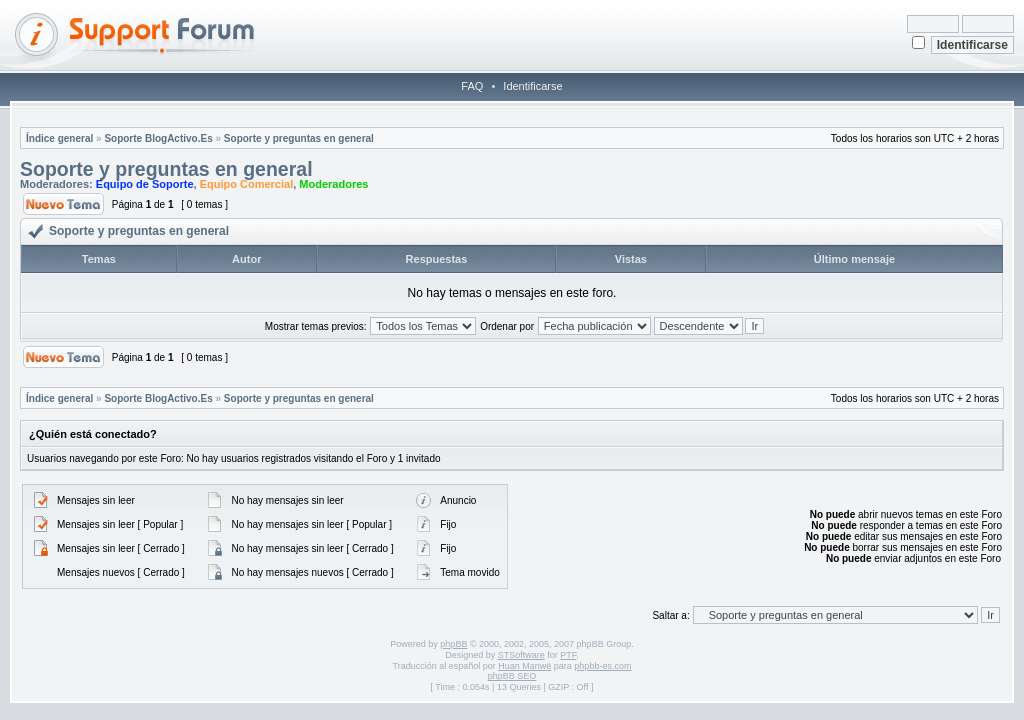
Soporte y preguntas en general (299, 138)
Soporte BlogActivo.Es (158, 138)
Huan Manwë (524, 666)
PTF (568, 655)
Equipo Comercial (247, 184)
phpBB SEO (512, 676)
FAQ (472, 86)
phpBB (453, 644)
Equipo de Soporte (145, 184)
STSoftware (521, 655)
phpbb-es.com (602, 666)
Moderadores (333, 184)
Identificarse (532, 86)
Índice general (59, 138)
